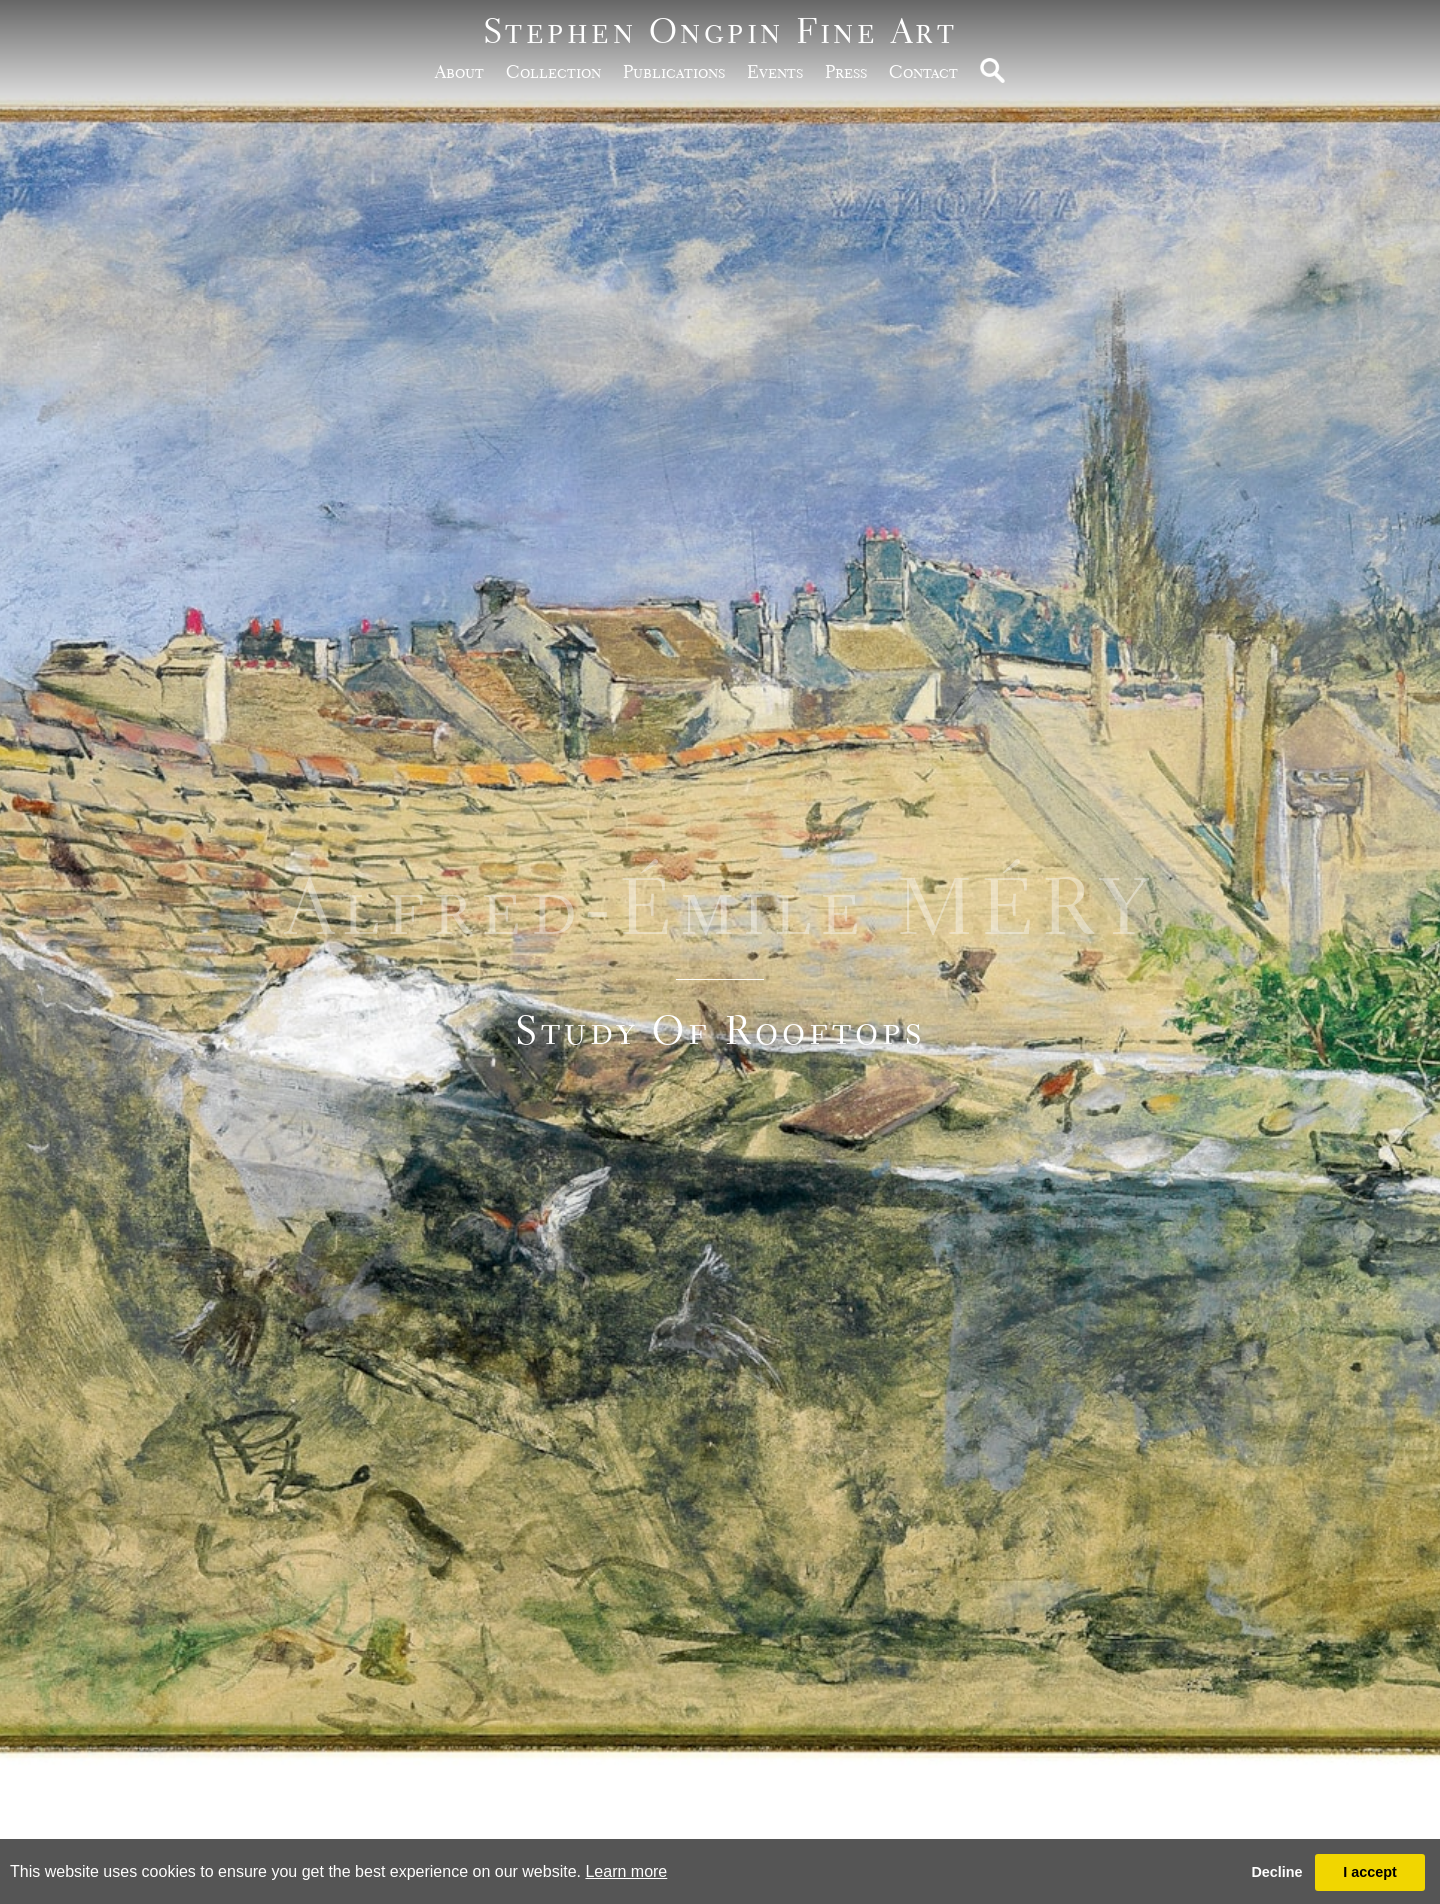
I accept (1370, 1872)
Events (775, 71)
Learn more (626, 1871)
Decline (1276, 1872)
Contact (923, 71)
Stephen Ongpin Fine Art (720, 30)
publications (674, 71)
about (459, 71)
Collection (553, 71)
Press (846, 71)
